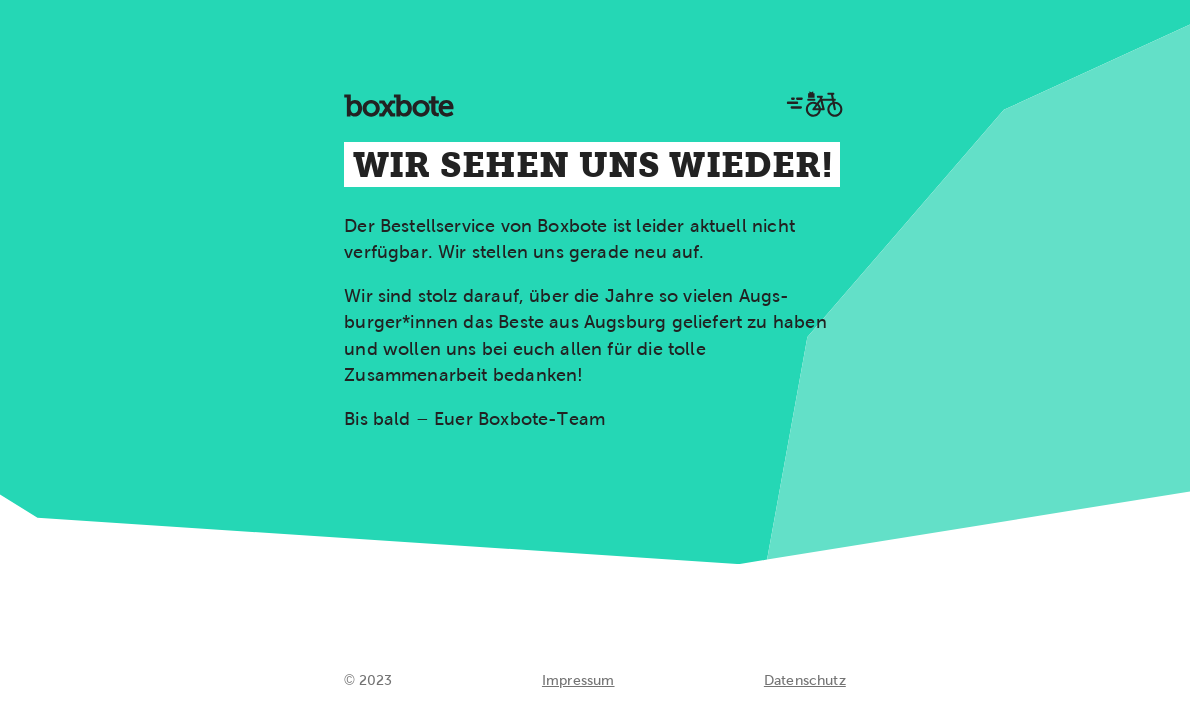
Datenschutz (805, 680)
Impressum (578, 680)
